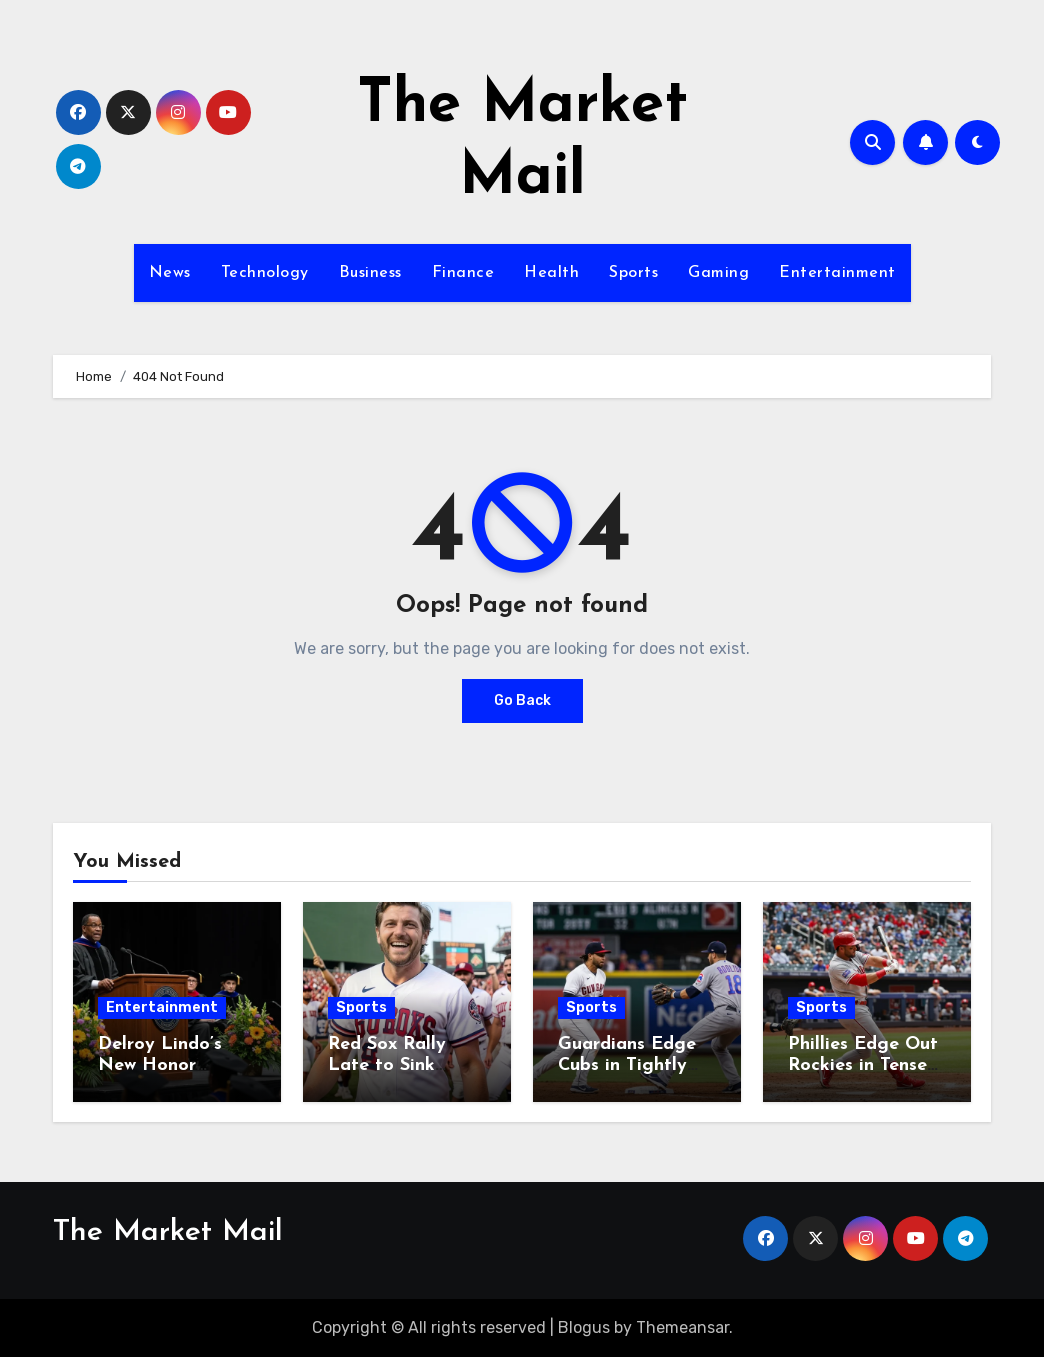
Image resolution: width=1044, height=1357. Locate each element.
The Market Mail (168, 1232)
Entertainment (837, 273)
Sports (633, 273)
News (170, 273)
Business (370, 273)
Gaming (718, 273)
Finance (463, 273)
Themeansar (682, 1327)
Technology (265, 273)
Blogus (584, 1327)
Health (551, 273)
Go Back (522, 700)
